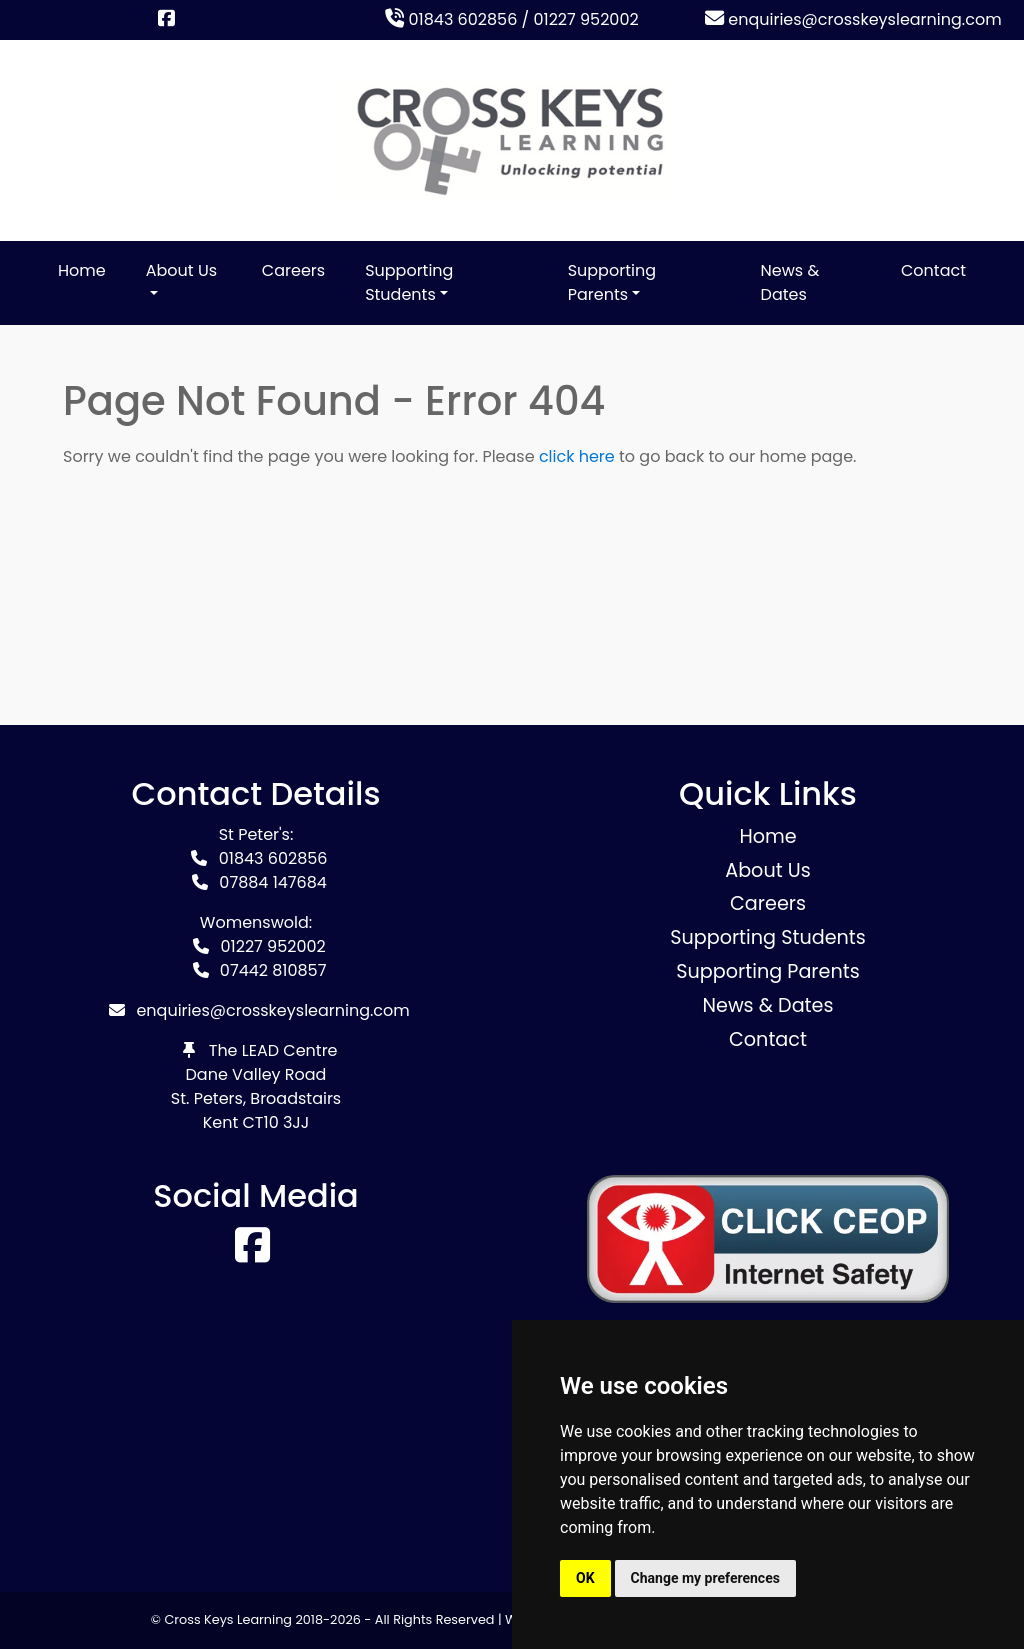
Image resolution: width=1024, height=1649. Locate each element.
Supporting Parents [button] (612, 282)
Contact (933, 270)
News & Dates (790, 282)
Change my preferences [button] (705, 1578)
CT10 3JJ (276, 1122)
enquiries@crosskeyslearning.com (853, 19)
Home (82, 270)
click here (577, 456)
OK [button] (585, 1578)
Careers (293, 270)
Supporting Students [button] (409, 282)
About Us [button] (181, 270)
